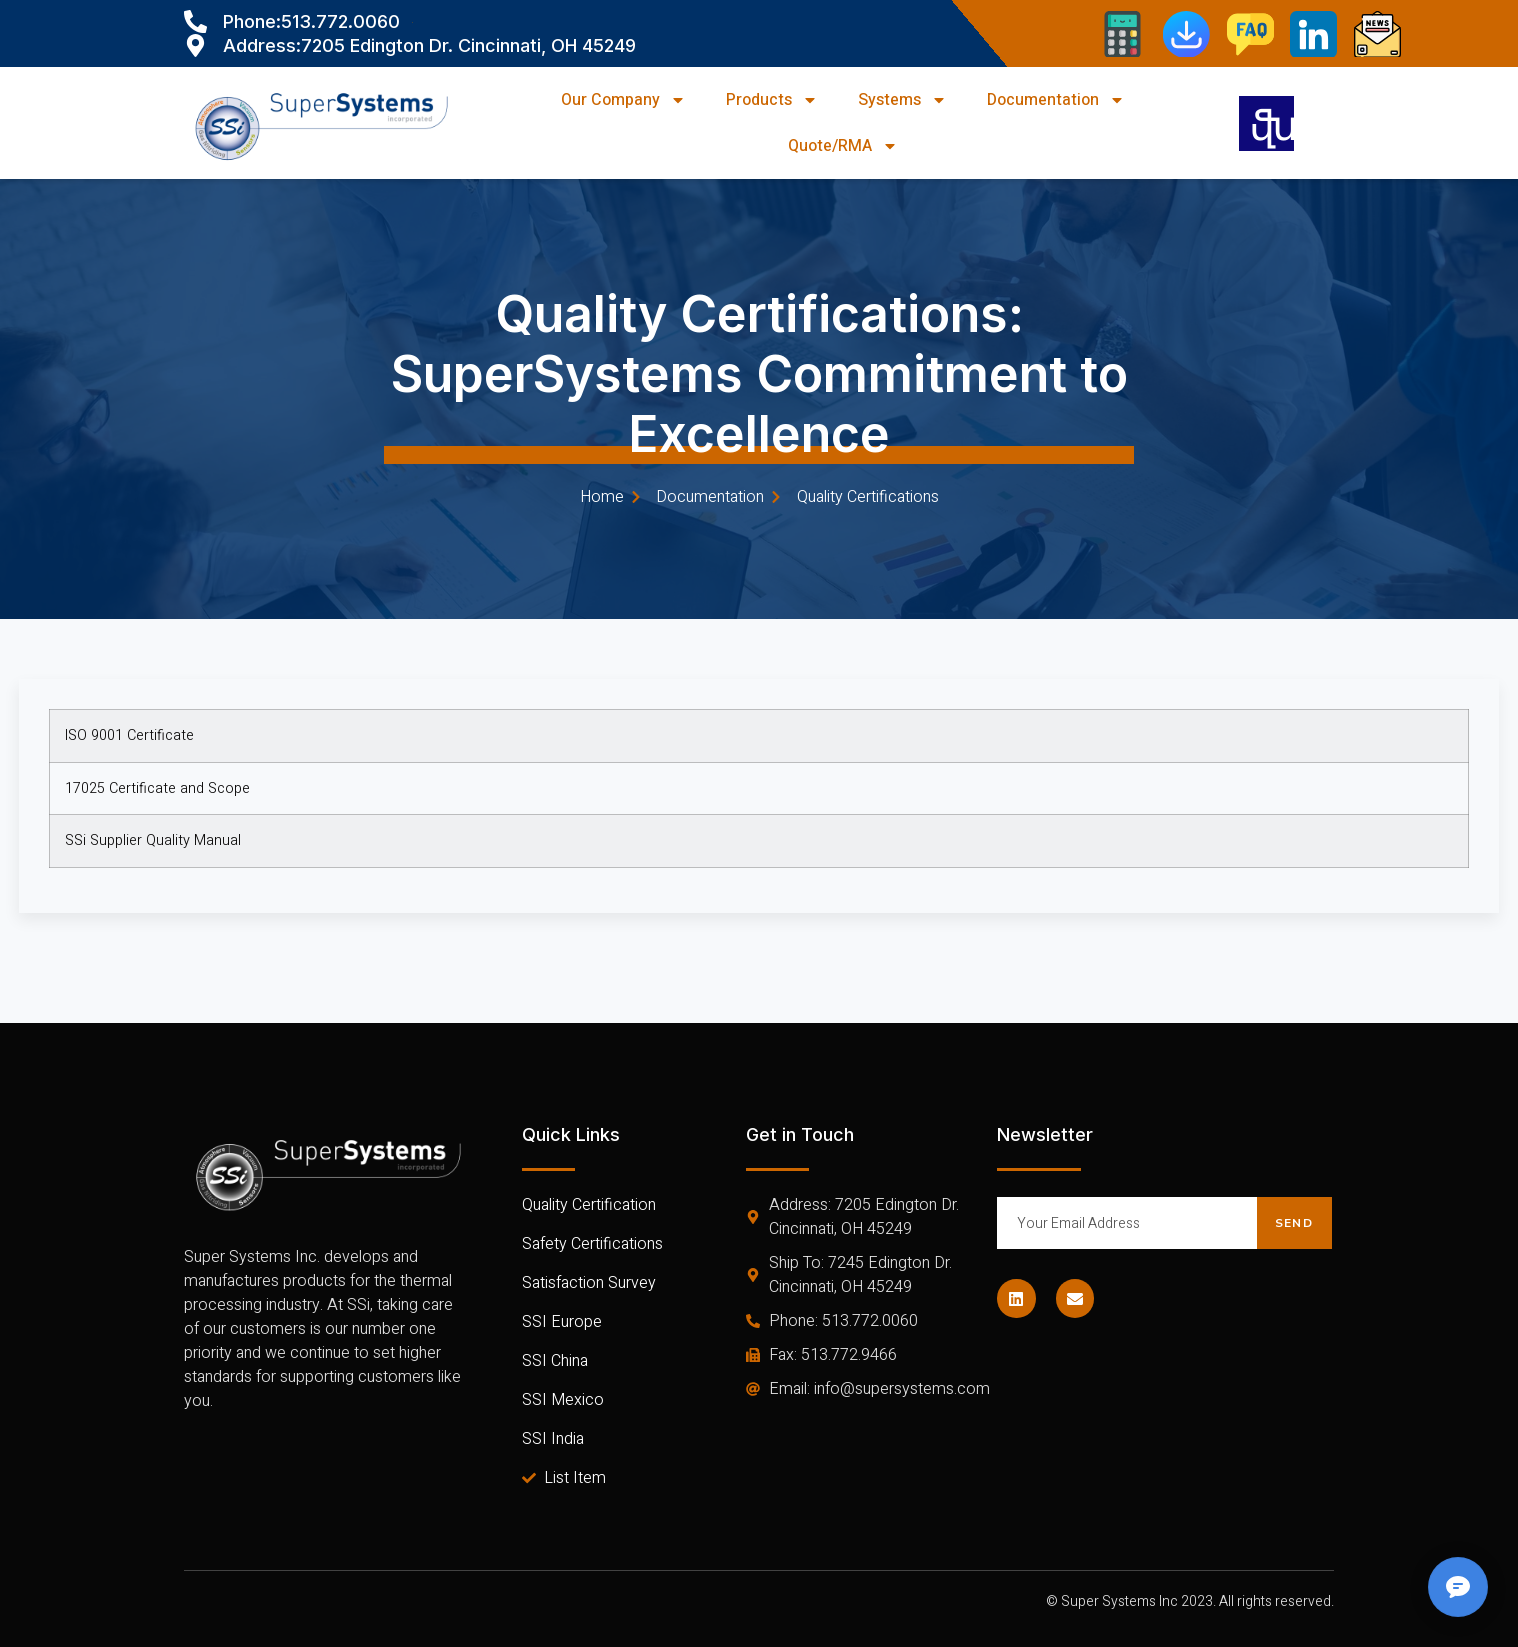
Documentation (1056, 100)
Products (772, 100)
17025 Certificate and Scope (157, 788)
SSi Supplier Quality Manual (153, 840)
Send (1294, 1223)
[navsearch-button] (1266, 123)
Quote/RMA (843, 146)
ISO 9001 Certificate (129, 735)
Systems (902, 100)
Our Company (623, 100)
